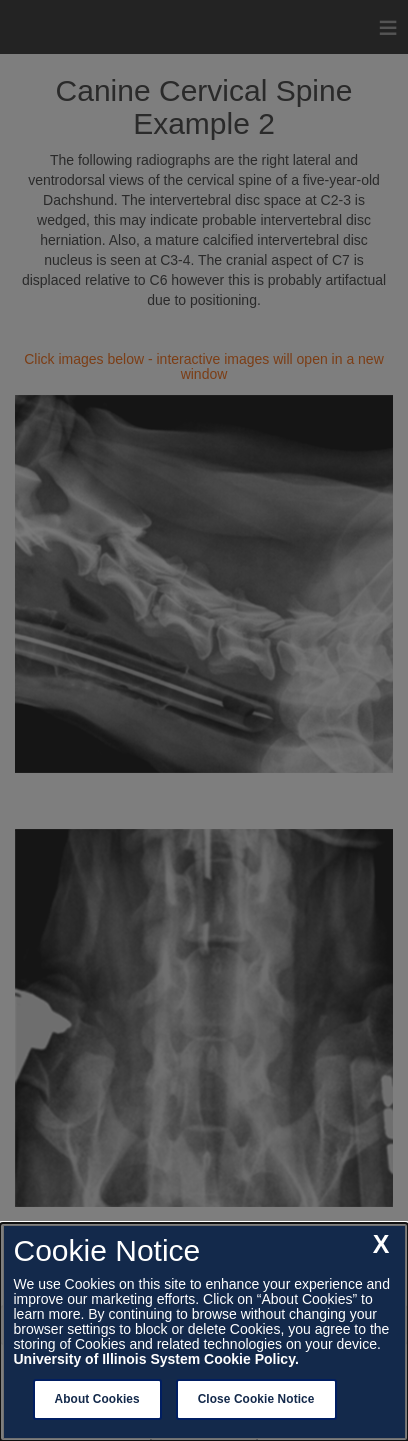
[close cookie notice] (381, 1245)
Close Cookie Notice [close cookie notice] (256, 1399)
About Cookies (97, 1399)
